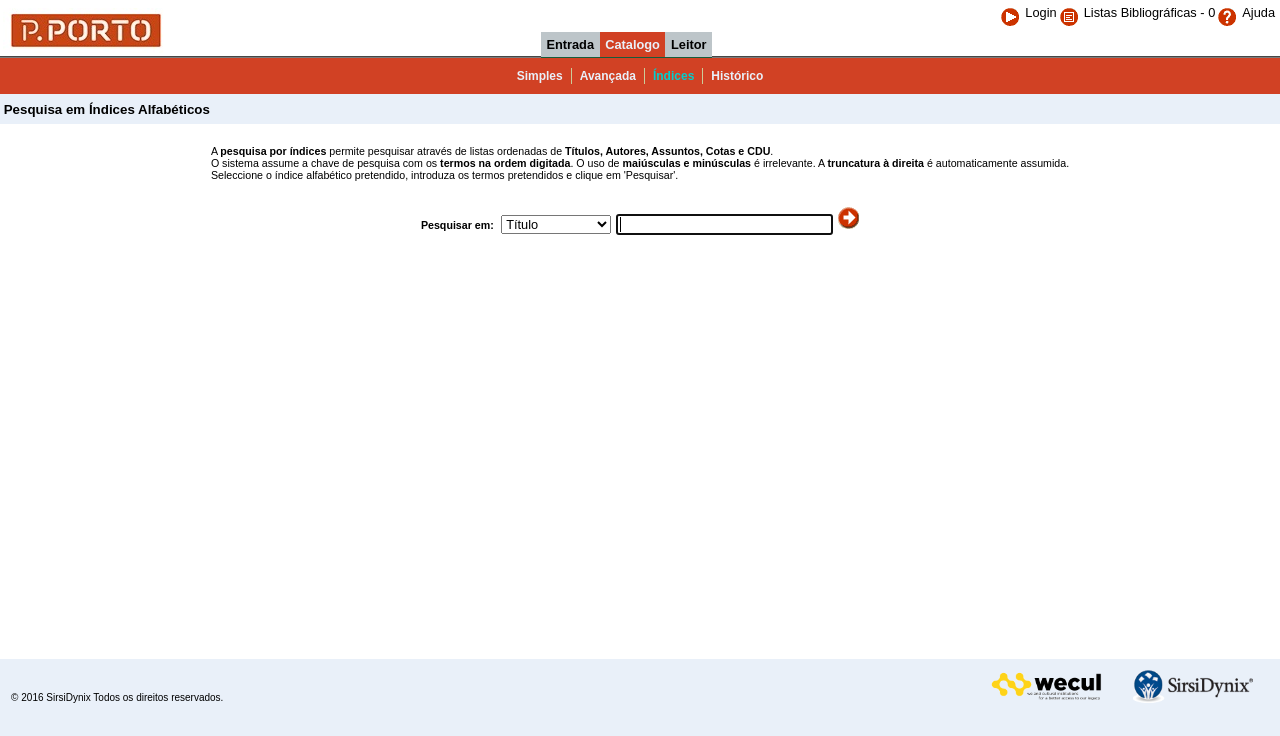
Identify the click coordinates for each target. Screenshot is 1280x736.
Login (1028, 12)
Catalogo (632, 44)
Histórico (737, 76)
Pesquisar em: (459, 225)
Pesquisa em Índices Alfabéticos (105, 109)
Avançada (608, 76)
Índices (673, 76)
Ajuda (1246, 12)
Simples (540, 76)
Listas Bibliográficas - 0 (1150, 12)
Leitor (689, 44)
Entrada (570, 44)
